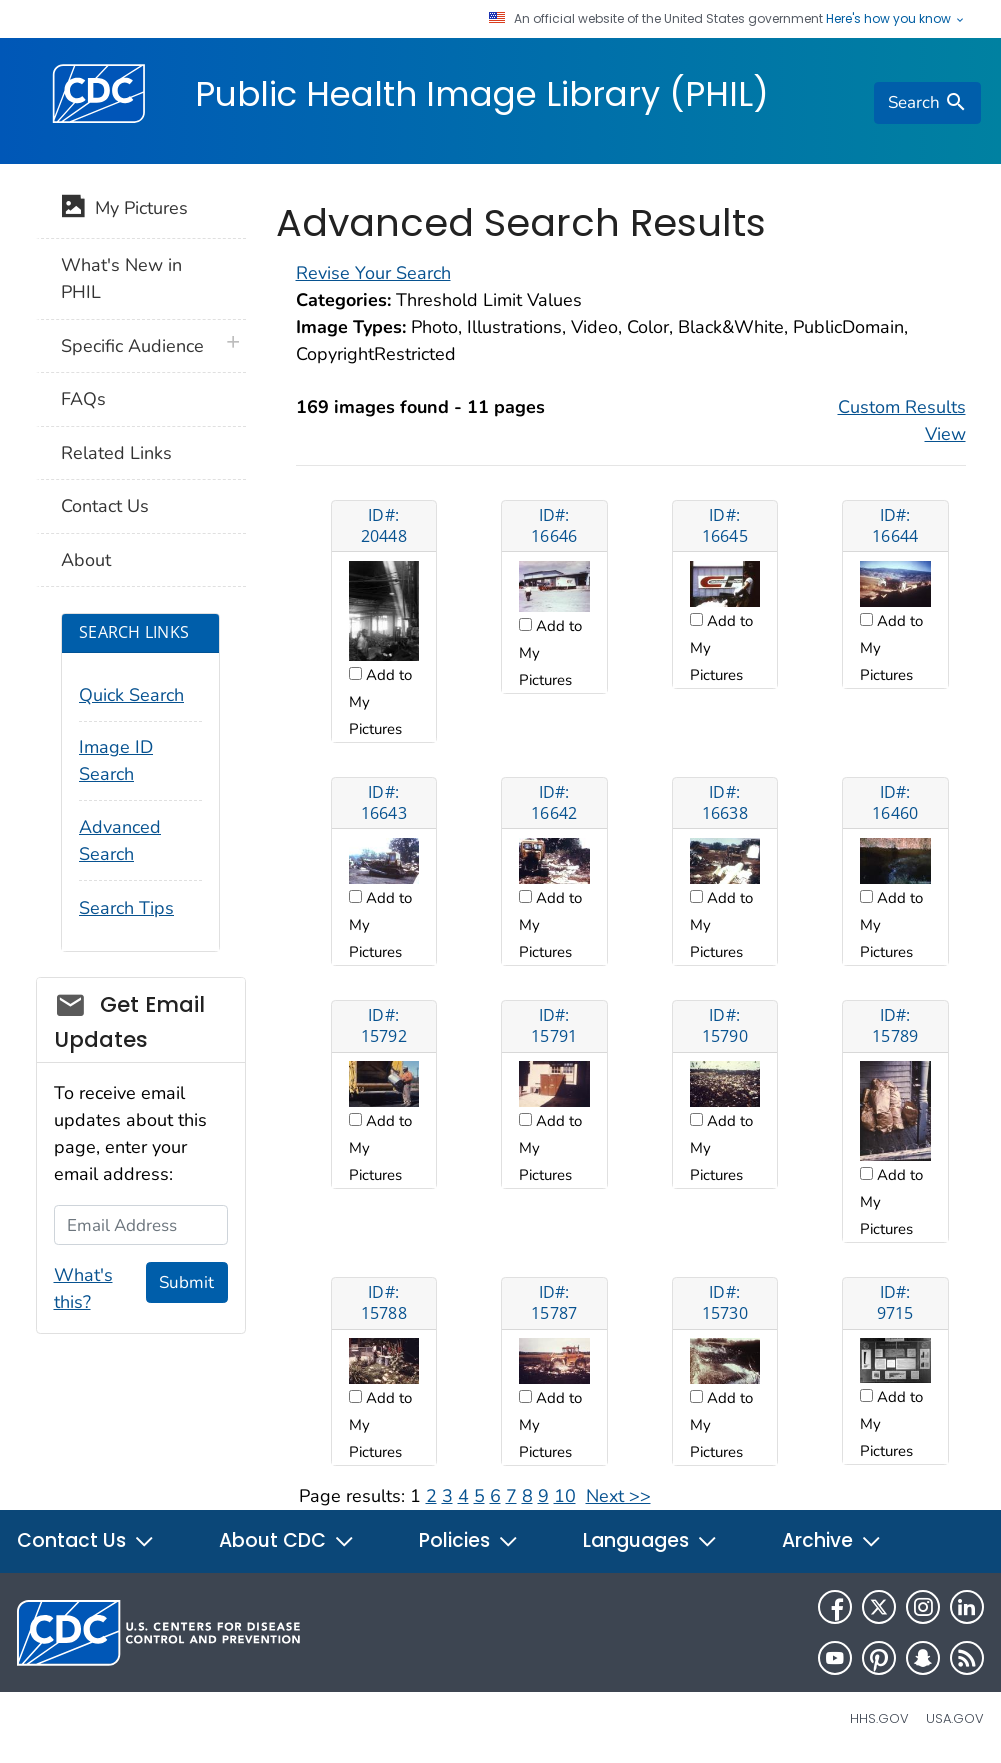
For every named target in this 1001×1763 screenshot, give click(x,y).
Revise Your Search (373, 273)
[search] (927, 103)
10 (565, 1496)
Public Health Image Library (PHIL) (482, 94)
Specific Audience (132, 346)
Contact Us (105, 506)
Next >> (618, 1496)
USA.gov (955, 1718)
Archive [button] (832, 1540)
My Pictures (124, 210)
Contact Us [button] (86, 1540)
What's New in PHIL (121, 278)
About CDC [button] (287, 1540)
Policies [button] (469, 1540)
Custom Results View (902, 420)
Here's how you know (896, 19)
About (86, 560)
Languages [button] (650, 1540)
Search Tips (126, 908)
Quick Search (131, 695)
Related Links (116, 453)
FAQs (83, 399)
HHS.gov (879, 1718)
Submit (186, 1282)
